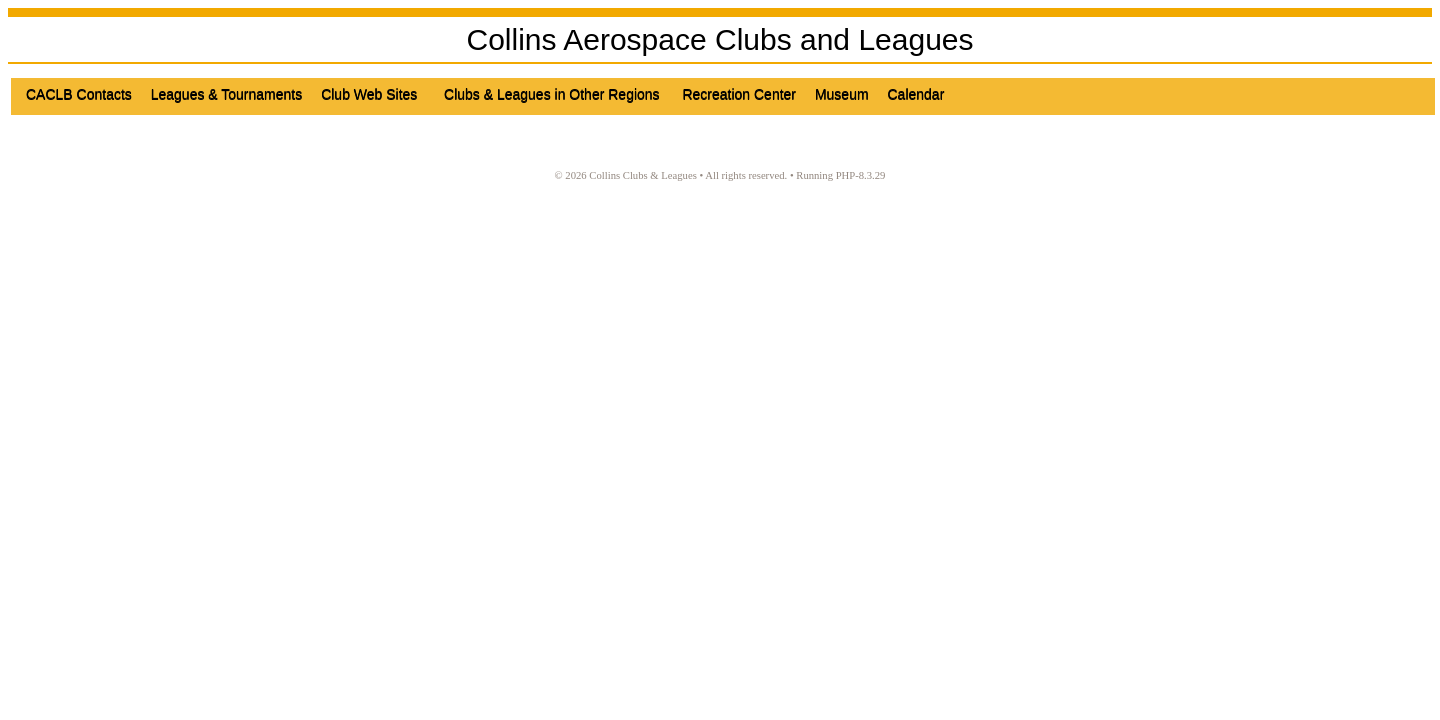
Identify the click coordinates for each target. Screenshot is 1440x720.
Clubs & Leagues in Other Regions (555, 94)
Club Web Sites (375, 94)
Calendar (917, 94)
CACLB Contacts (81, 94)
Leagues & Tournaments (228, 94)
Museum (844, 94)
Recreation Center (741, 94)
